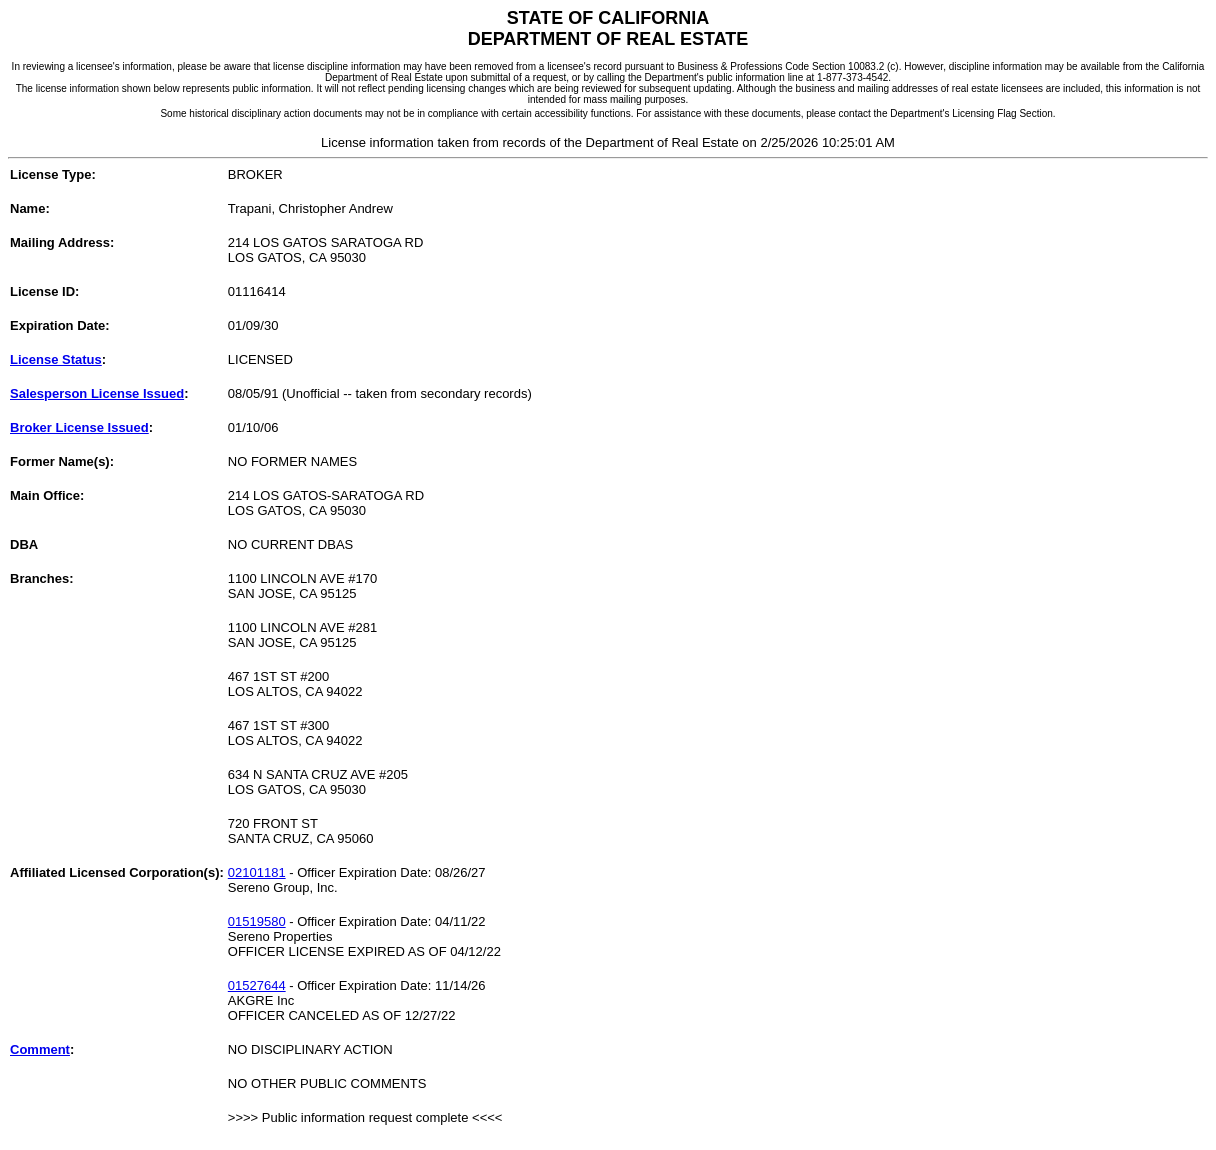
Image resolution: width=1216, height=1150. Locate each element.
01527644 (257, 985)
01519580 (257, 921)
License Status (56, 359)
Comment (40, 1049)
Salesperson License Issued (97, 393)
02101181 (257, 872)
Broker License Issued (79, 427)
